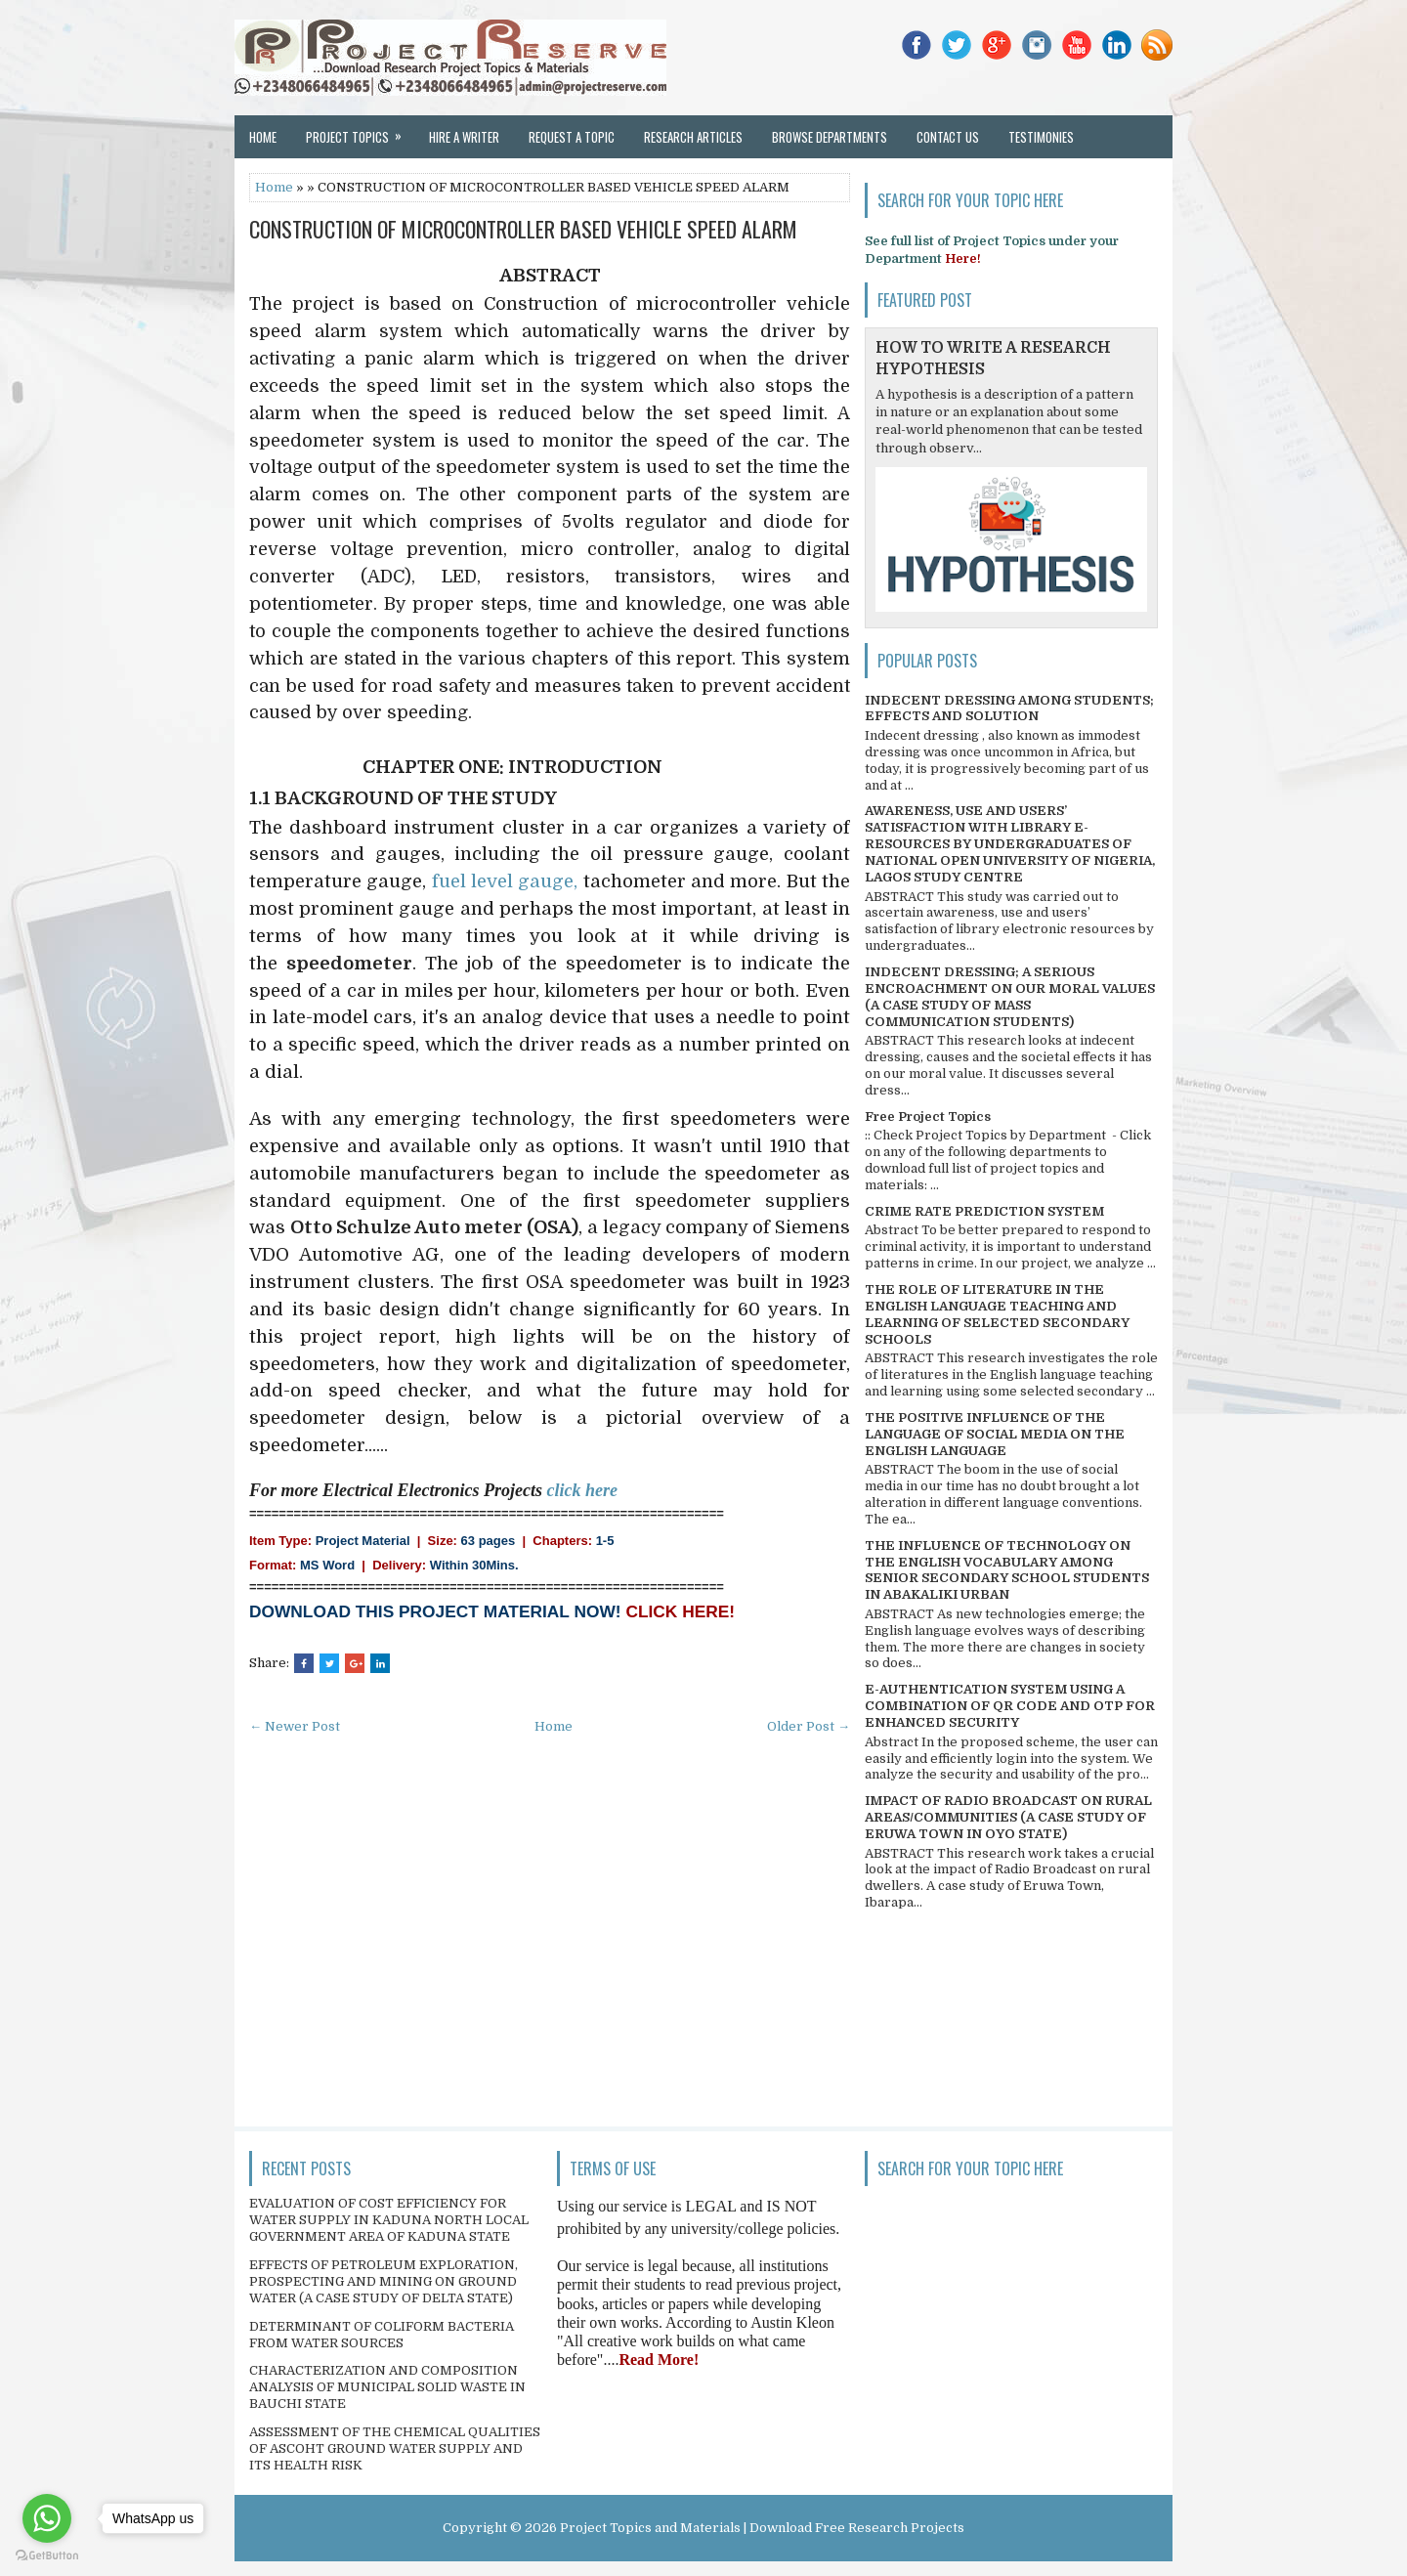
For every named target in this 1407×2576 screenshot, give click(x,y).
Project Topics (360, 131)
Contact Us (948, 137)
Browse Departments (829, 137)
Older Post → (808, 1726)
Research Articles (693, 137)
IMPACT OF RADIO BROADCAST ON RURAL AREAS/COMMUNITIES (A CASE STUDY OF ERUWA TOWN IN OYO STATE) (1008, 1817)
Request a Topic (572, 137)
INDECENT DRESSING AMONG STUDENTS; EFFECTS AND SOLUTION (1009, 708)
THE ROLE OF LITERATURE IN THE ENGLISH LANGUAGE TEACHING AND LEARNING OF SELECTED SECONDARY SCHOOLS (997, 1314)
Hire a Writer (464, 137)
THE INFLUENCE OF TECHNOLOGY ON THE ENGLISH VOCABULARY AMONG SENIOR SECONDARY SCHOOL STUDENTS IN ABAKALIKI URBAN (1007, 1570)
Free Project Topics (928, 1116)
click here (582, 1490)
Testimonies (1041, 137)
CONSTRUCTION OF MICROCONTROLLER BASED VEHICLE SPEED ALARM (523, 228)
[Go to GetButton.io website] (47, 2556)
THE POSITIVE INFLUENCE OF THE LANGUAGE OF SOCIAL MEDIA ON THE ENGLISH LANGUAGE (995, 1434)
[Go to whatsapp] (46, 2518)
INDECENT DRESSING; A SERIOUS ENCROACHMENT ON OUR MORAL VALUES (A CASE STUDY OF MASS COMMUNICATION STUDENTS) (1010, 997)
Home (263, 137)
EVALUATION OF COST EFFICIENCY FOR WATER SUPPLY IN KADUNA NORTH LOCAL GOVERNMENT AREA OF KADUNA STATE (389, 2220)
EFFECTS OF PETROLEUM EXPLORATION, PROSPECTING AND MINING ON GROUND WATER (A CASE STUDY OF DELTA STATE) (383, 2281)
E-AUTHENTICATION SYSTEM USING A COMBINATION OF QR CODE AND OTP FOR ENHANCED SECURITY (1010, 1706)
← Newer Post (294, 1726)
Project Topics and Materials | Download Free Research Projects (762, 2527)
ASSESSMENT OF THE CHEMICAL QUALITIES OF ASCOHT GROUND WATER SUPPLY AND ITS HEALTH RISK (394, 2448)
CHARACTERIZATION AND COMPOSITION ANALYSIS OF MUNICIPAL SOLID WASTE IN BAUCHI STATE (387, 2387)
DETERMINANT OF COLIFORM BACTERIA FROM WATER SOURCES (381, 2334)
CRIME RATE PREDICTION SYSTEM (984, 1211)
